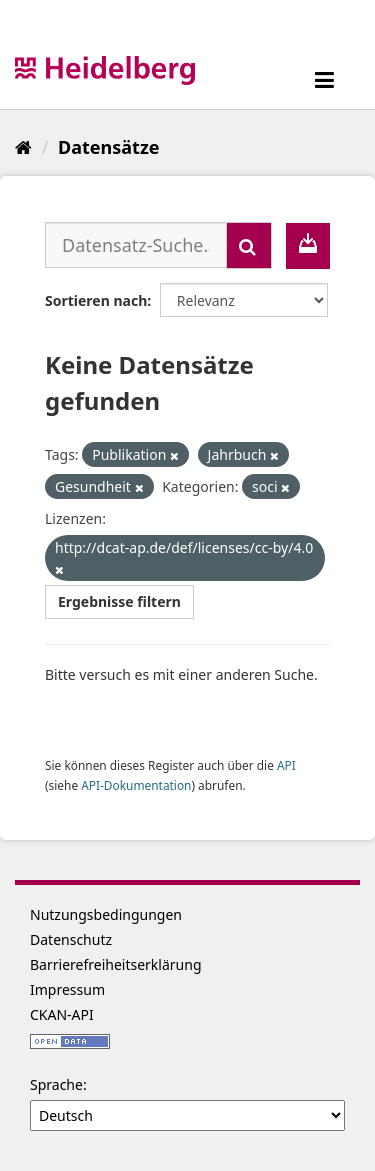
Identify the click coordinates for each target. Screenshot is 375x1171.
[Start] (23, 147)
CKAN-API (62, 1014)
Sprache (56, 1084)
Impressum (67, 989)
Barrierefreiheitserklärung (116, 964)
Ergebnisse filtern (119, 601)
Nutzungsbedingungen (106, 914)
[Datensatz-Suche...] (136, 245)
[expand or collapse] (324, 79)
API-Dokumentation (136, 785)
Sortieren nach (96, 300)
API (286, 765)
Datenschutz (71, 939)
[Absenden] (249, 245)
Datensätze (108, 147)
